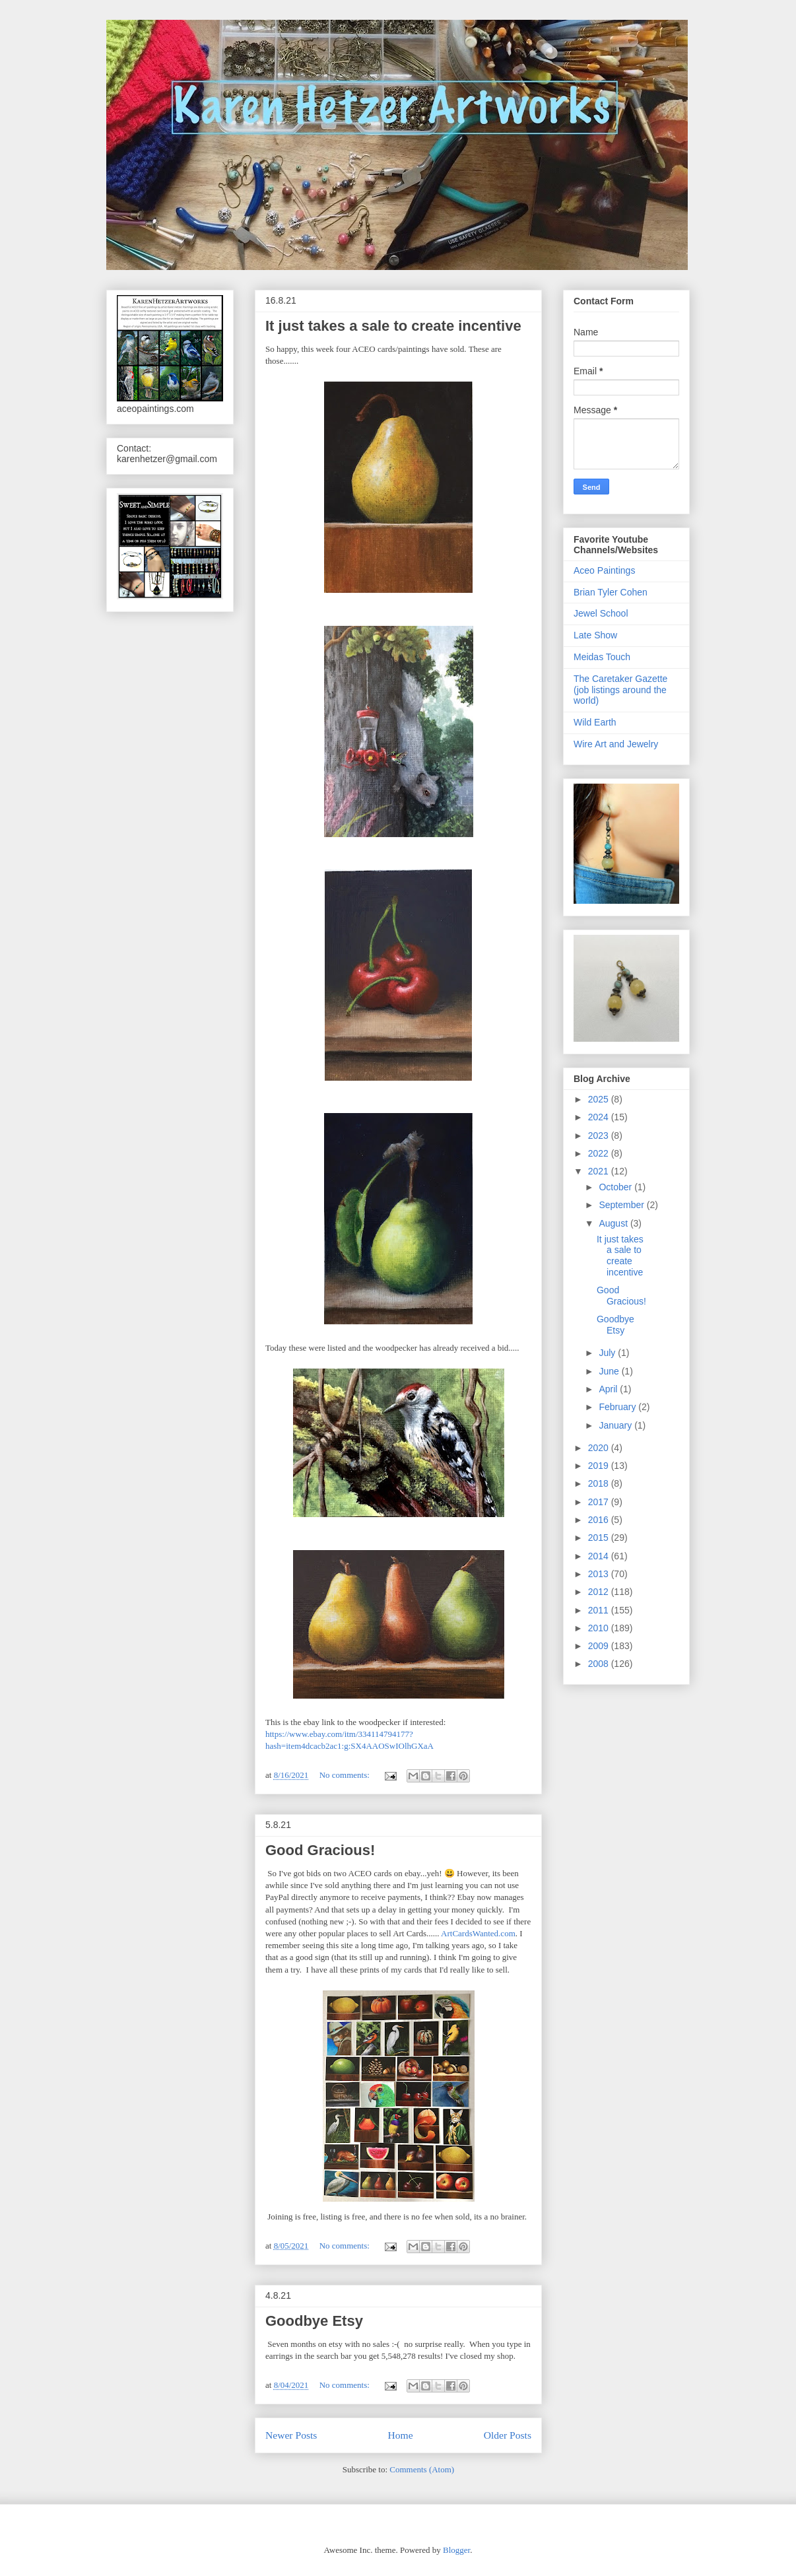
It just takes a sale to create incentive (393, 326)
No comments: (345, 1775)
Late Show (595, 635)
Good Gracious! (320, 1850)
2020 (599, 1447)
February (618, 1407)
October (616, 1187)
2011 (599, 1610)
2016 (599, 1519)
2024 (599, 1117)
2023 (599, 1135)
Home (400, 2435)
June (610, 1371)
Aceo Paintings (604, 570)
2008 (599, 1663)
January (616, 1425)
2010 (599, 1628)
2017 (599, 1502)
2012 (599, 1591)
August (614, 1223)
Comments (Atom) (421, 2469)
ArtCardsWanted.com (478, 1933)
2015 (599, 1537)
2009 (599, 1646)
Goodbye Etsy (314, 2321)
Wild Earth (595, 722)
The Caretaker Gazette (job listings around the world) (620, 689)
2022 (599, 1153)
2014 (599, 1556)
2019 (599, 1465)
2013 (599, 1574)
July (608, 1352)
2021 (599, 1171)
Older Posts (507, 2435)
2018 (599, 1483)
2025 (599, 1099)
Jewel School (601, 613)
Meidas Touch (602, 657)
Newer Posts (291, 2435)
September (622, 1205)
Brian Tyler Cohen (610, 592)
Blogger (456, 2550)
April (609, 1389)
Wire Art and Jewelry (616, 744)
